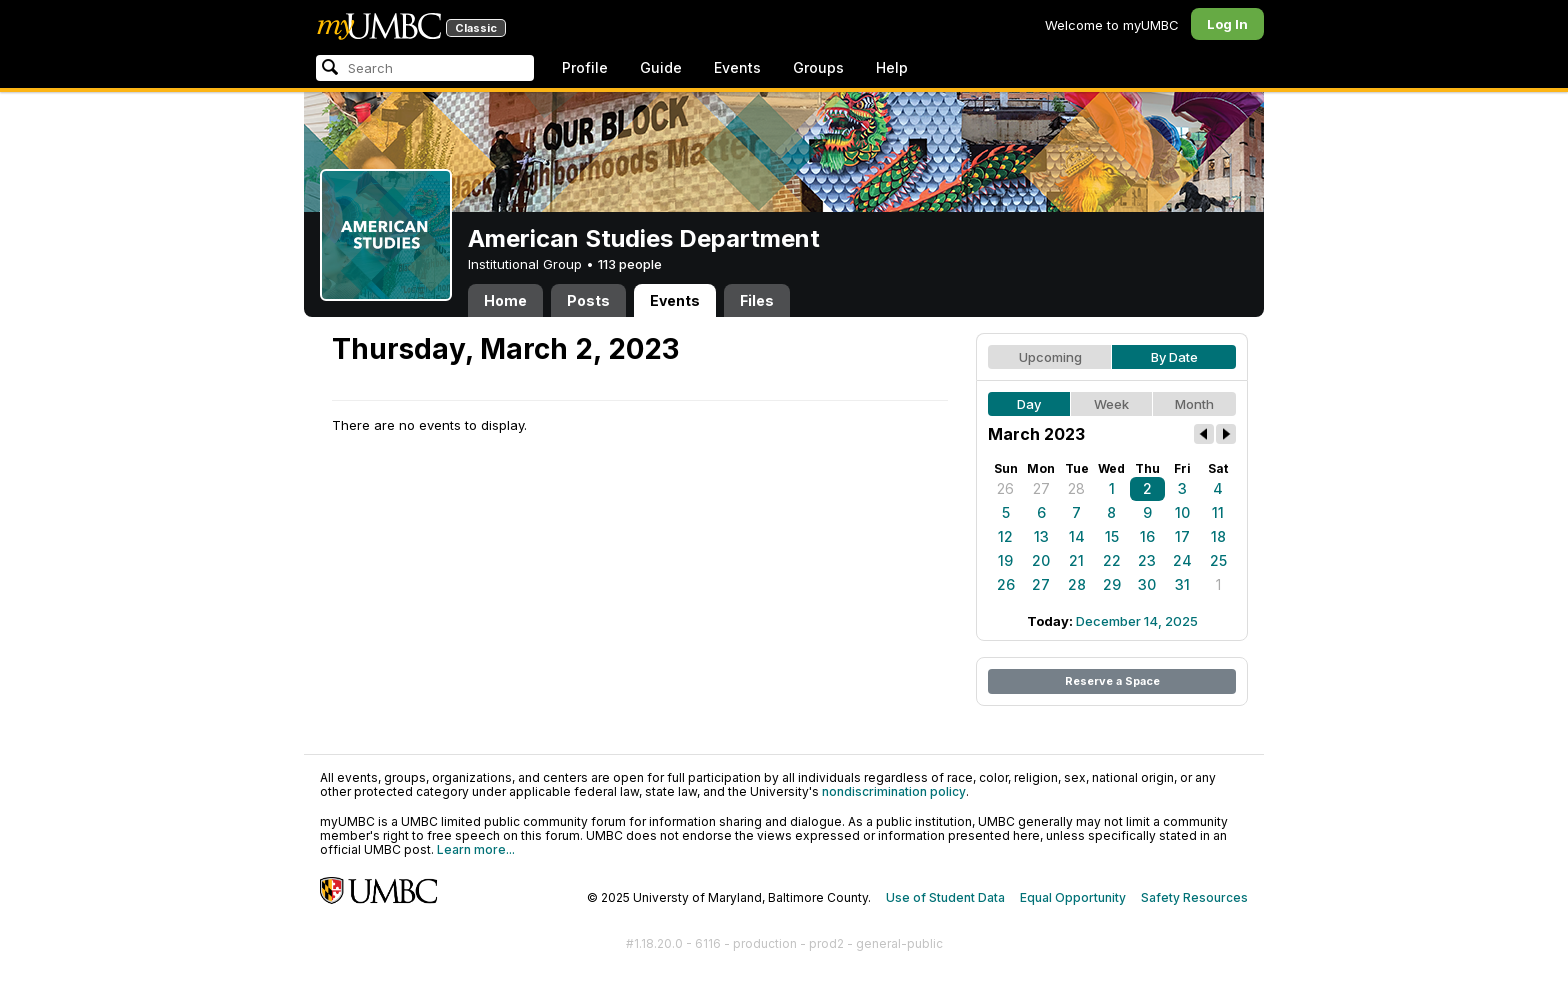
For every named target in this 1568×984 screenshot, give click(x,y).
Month (1194, 404)
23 (1147, 560)
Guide (661, 67)
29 (1112, 584)
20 (1041, 560)
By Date (1174, 357)
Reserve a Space (1112, 681)
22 (1112, 560)
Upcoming (1050, 357)
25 (1218, 560)
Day (1029, 404)
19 (1005, 560)
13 (1041, 536)
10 (1182, 512)
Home (505, 300)
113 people (630, 264)
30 (1147, 584)
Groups (818, 67)
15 (1112, 536)
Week (1111, 404)
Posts (588, 300)
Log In (1227, 24)
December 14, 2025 (1137, 621)
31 (1182, 584)
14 (1077, 536)
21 (1076, 560)
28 (1076, 488)
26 (1005, 488)
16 (1147, 536)
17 (1182, 536)
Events (737, 67)
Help (892, 67)
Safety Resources (1194, 897)
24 (1182, 560)
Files (757, 300)
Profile (585, 67)
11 (1218, 512)
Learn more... (476, 849)
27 (1041, 488)
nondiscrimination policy (894, 791)
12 (1005, 536)
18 (1218, 536)
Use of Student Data (945, 897)
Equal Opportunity (1073, 897)
